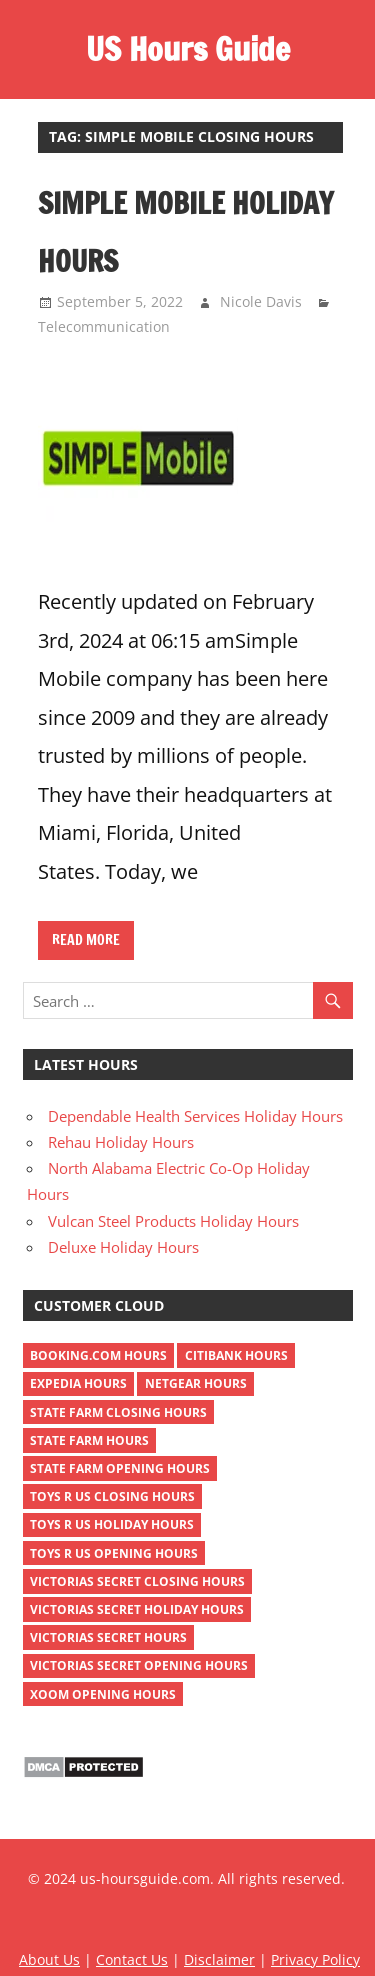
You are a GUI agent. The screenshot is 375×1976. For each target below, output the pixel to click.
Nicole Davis (261, 301)
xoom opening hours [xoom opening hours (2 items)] (103, 1694)
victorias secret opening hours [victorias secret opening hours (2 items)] (139, 1665)
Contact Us (132, 1959)
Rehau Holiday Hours (121, 1142)
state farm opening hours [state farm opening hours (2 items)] (120, 1468)
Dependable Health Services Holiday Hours (195, 1116)
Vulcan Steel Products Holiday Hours (173, 1221)
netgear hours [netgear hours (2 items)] (196, 1383)
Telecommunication (104, 326)
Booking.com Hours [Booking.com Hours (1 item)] (98, 1355)
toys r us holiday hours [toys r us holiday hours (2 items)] (112, 1524)
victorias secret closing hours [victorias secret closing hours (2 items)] (137, 1581)
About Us (49, 1959)
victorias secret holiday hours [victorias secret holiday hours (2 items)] (137, 1609)
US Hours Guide (188, 49)
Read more (86, 940)
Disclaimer (219, 1959)
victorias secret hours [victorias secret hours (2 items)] (108, 1637)
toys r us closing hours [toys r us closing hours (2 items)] (112, 1496)
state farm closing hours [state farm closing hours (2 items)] (118, 1412)
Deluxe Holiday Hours (123, 1247)
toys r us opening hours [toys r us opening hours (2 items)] (114, 1553)
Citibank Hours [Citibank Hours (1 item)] (236, 1355)
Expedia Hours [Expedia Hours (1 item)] (78, 1383)
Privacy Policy (315, 1959)
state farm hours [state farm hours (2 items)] (89, 1440)
